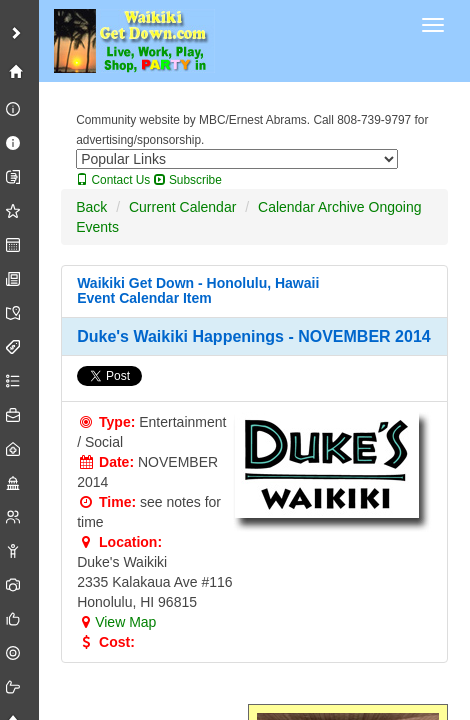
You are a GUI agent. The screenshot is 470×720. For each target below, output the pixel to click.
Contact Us (113, 180)
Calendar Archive (311, 207)
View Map (116, 622)
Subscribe (188, 180)
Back (91, 207)
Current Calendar (182, 207)
